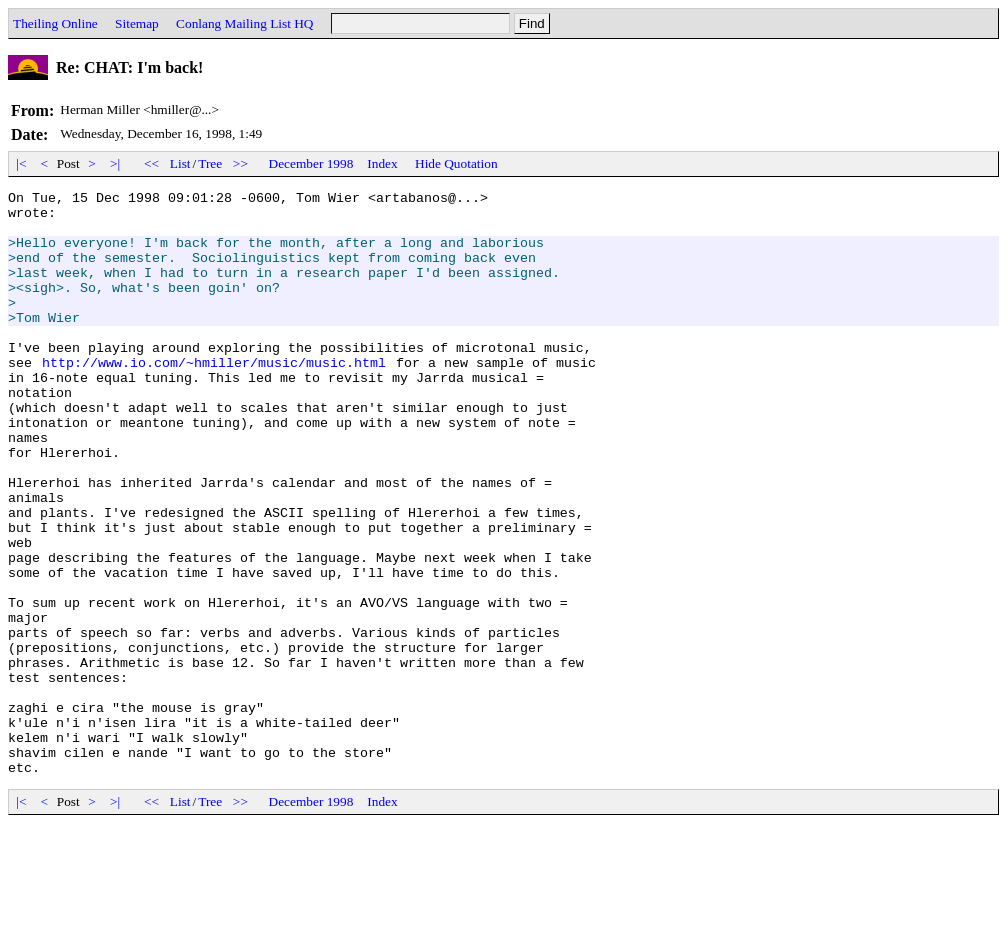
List (180, 163)
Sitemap (137, 23)
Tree (210, 163)
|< (21, 163)
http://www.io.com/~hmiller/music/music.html (214, 398)
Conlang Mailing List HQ (244, 23)
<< (152, 163)
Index (382, 163)
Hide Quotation (456, 163)
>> (241, 163)
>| (115, 163)
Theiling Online (55, 23)
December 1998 (311, 163)
